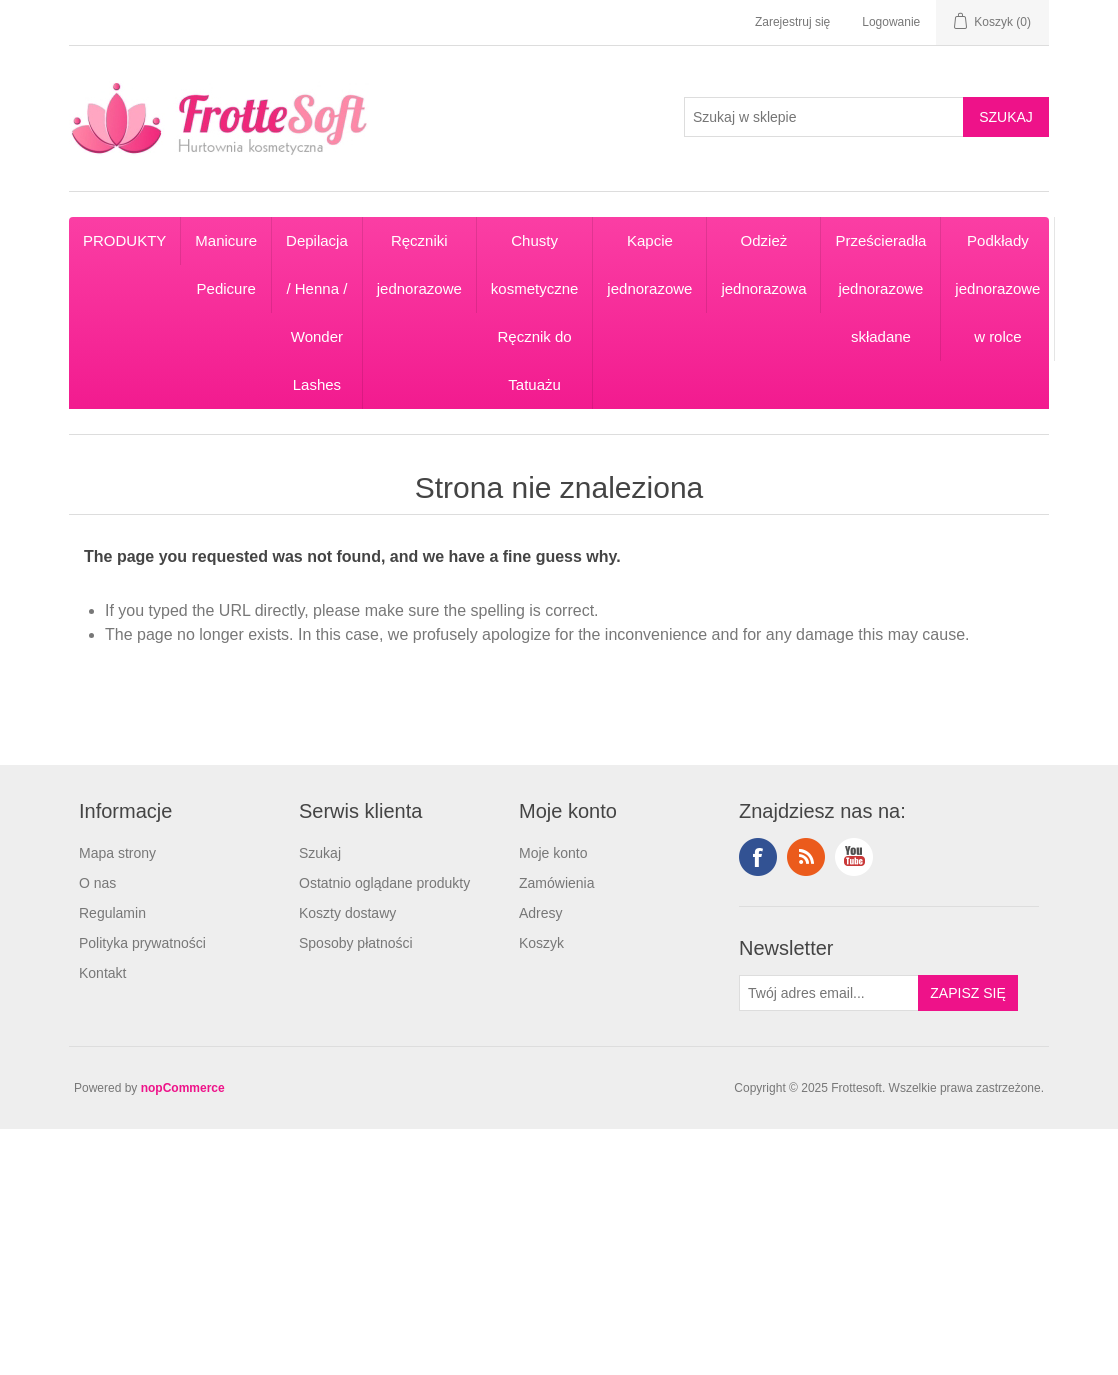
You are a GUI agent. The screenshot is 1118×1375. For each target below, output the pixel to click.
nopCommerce (183, 1088)
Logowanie (891, 22)
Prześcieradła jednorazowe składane (880, 288)
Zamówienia (556, 883)
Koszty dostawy (347, 913)
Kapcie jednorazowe (649, 264)
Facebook (758, 857)
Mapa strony (117, 853)
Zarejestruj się (792, 22)
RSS (806, 857)
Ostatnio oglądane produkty (384, 883)
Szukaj (320, 853)
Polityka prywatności (142, 943)
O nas (97, 883)
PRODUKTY (124, 240)
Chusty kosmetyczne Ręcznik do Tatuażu (535, 312)
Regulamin (112, 913)
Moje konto (553, 853)
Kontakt (102, 973)
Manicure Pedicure (226, 264)
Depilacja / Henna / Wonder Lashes (317, 312)
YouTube (854, 857)
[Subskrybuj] (829, 993)
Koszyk (541, 943)
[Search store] (824, 117)
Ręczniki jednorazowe (419, 264)
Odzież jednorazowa (763, 264)
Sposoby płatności (356, 943)
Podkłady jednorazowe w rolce (997, 288)
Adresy (541, 913)
